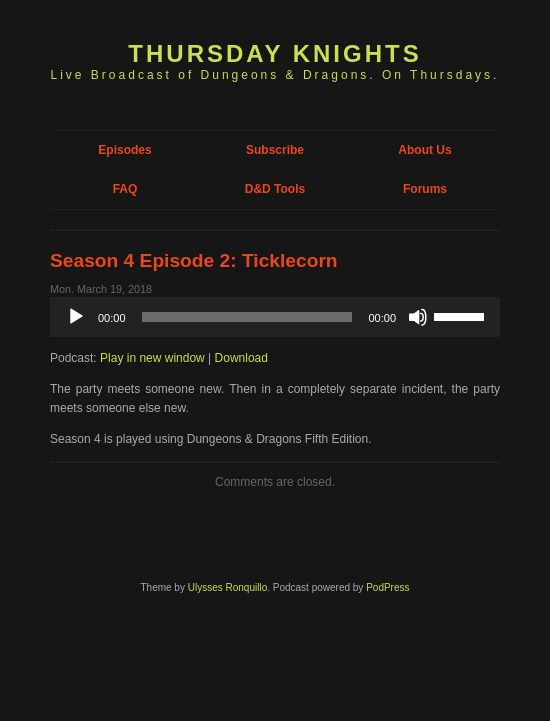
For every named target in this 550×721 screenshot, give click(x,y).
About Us (424, 150)
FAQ (125, 189)
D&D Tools (275, 189)
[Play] (76, 317)
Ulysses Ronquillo (227, 587)
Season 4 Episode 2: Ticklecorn (194, 260)
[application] (275, 317)
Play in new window (152, 358)
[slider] (247, 317)
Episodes (124, 150)
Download (241, 358)
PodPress (387, 587)
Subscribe (275, 150)
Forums (425, 189)
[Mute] (418, 317)
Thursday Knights (274, 53)
